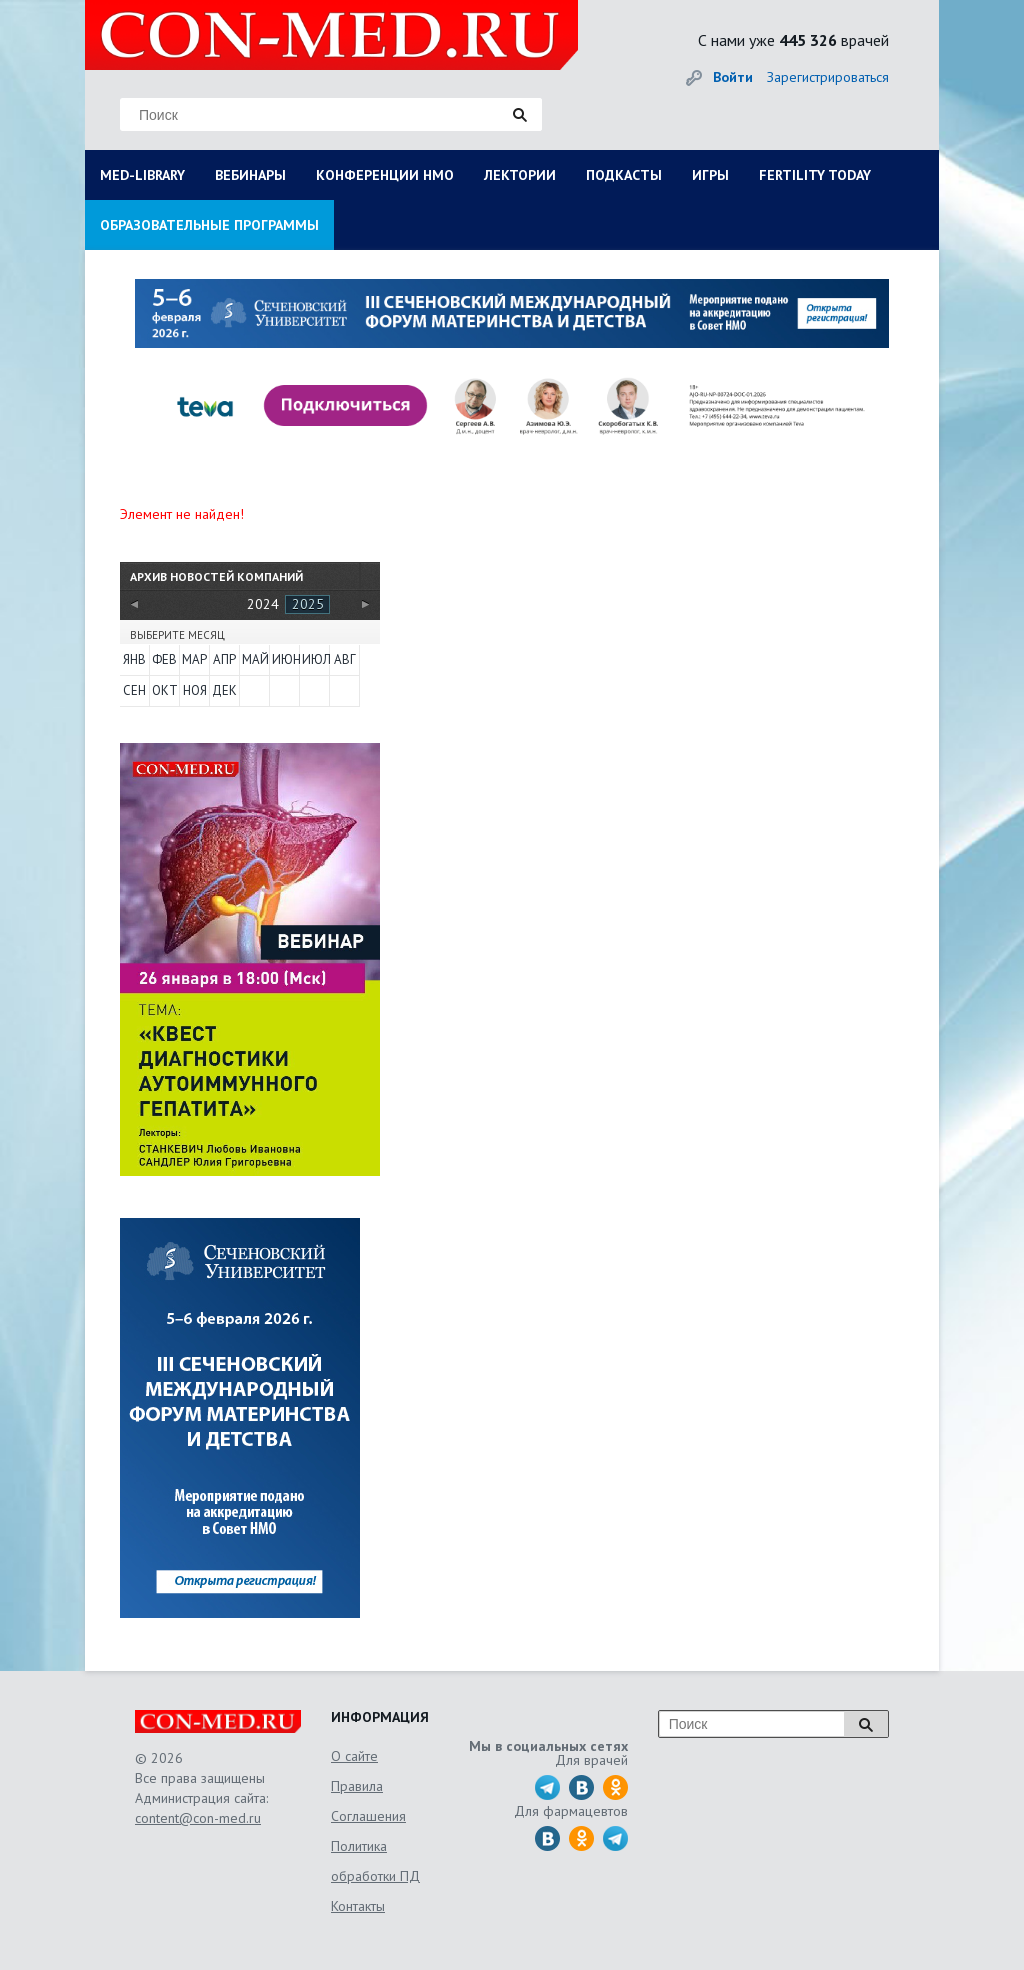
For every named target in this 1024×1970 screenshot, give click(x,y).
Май (255, 659)
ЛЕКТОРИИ (520, 175)
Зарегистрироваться (828, 77)
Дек (224, 690)
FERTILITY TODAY (815, 175)
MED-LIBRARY (142, 175)
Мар (194, 659)
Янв (134, 659)
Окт (165, 690)
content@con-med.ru (198, 1818)
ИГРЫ (710, 175)
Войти (733, 77)
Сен (134, 690)
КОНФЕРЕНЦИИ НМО (385, 175)
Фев (164, 659)
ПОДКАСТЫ (624, 175)
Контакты (358, 1906)
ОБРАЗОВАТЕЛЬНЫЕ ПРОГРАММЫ (209, 225)
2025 (308, 604)
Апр (224, 659)
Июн (285, 659)
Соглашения (368, 1816)
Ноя (195, 690)
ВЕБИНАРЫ (250, 175)
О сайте (354, 1756)
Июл (315, 659)
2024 (263, 604)
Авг (345, 659)
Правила (357, 1786)
